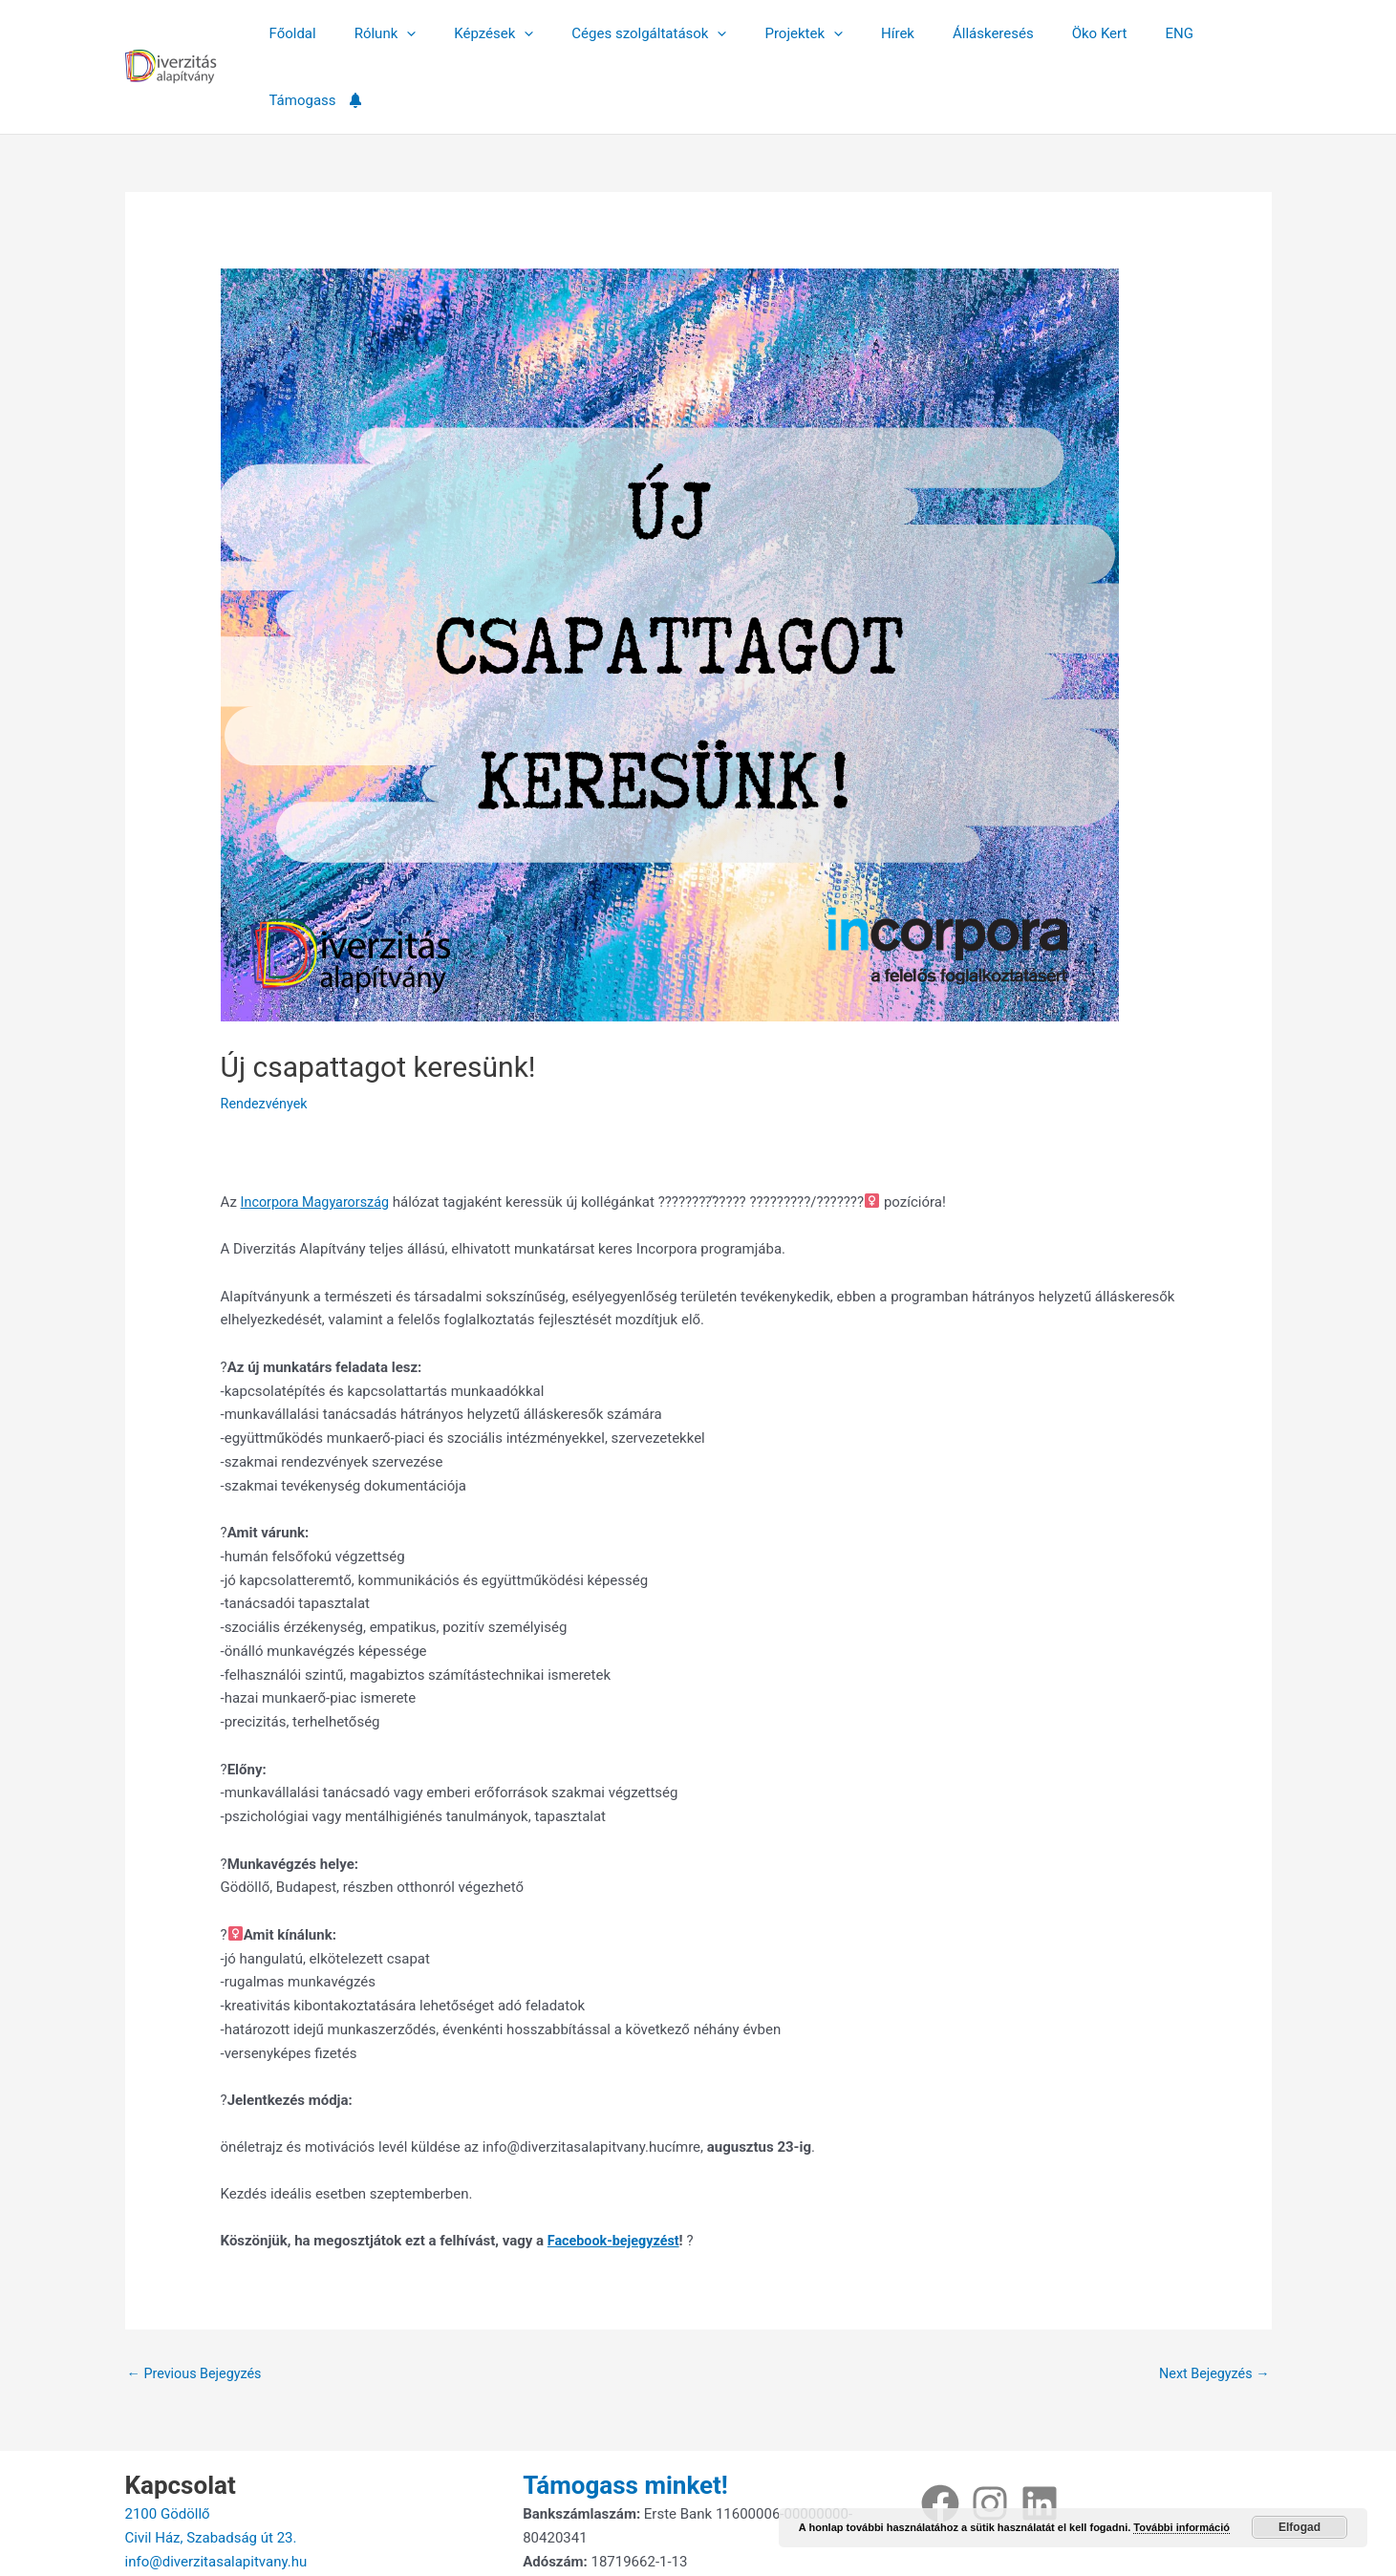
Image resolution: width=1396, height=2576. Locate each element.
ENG (1118, 33)
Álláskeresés (952, 33)
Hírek (866, 33)
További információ (1181, 2527)
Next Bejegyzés (1212, 2307)
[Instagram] (990, 2438)
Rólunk (391, 33)
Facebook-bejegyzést (616, 2173)
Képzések (490, 33)
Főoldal (308, 33)
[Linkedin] (1039, 2438)
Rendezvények (266, 1036)
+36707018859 (173, 2519)
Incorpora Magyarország (319, 1135)
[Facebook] (940, 2438)
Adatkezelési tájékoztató (602, 2519)
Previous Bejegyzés (197, 2307)
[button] (413, 33)
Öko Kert (1048, 33)
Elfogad (1299, 2527)
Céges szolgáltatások (636, 33)
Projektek (781, 33)
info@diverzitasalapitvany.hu (216, 2495)
